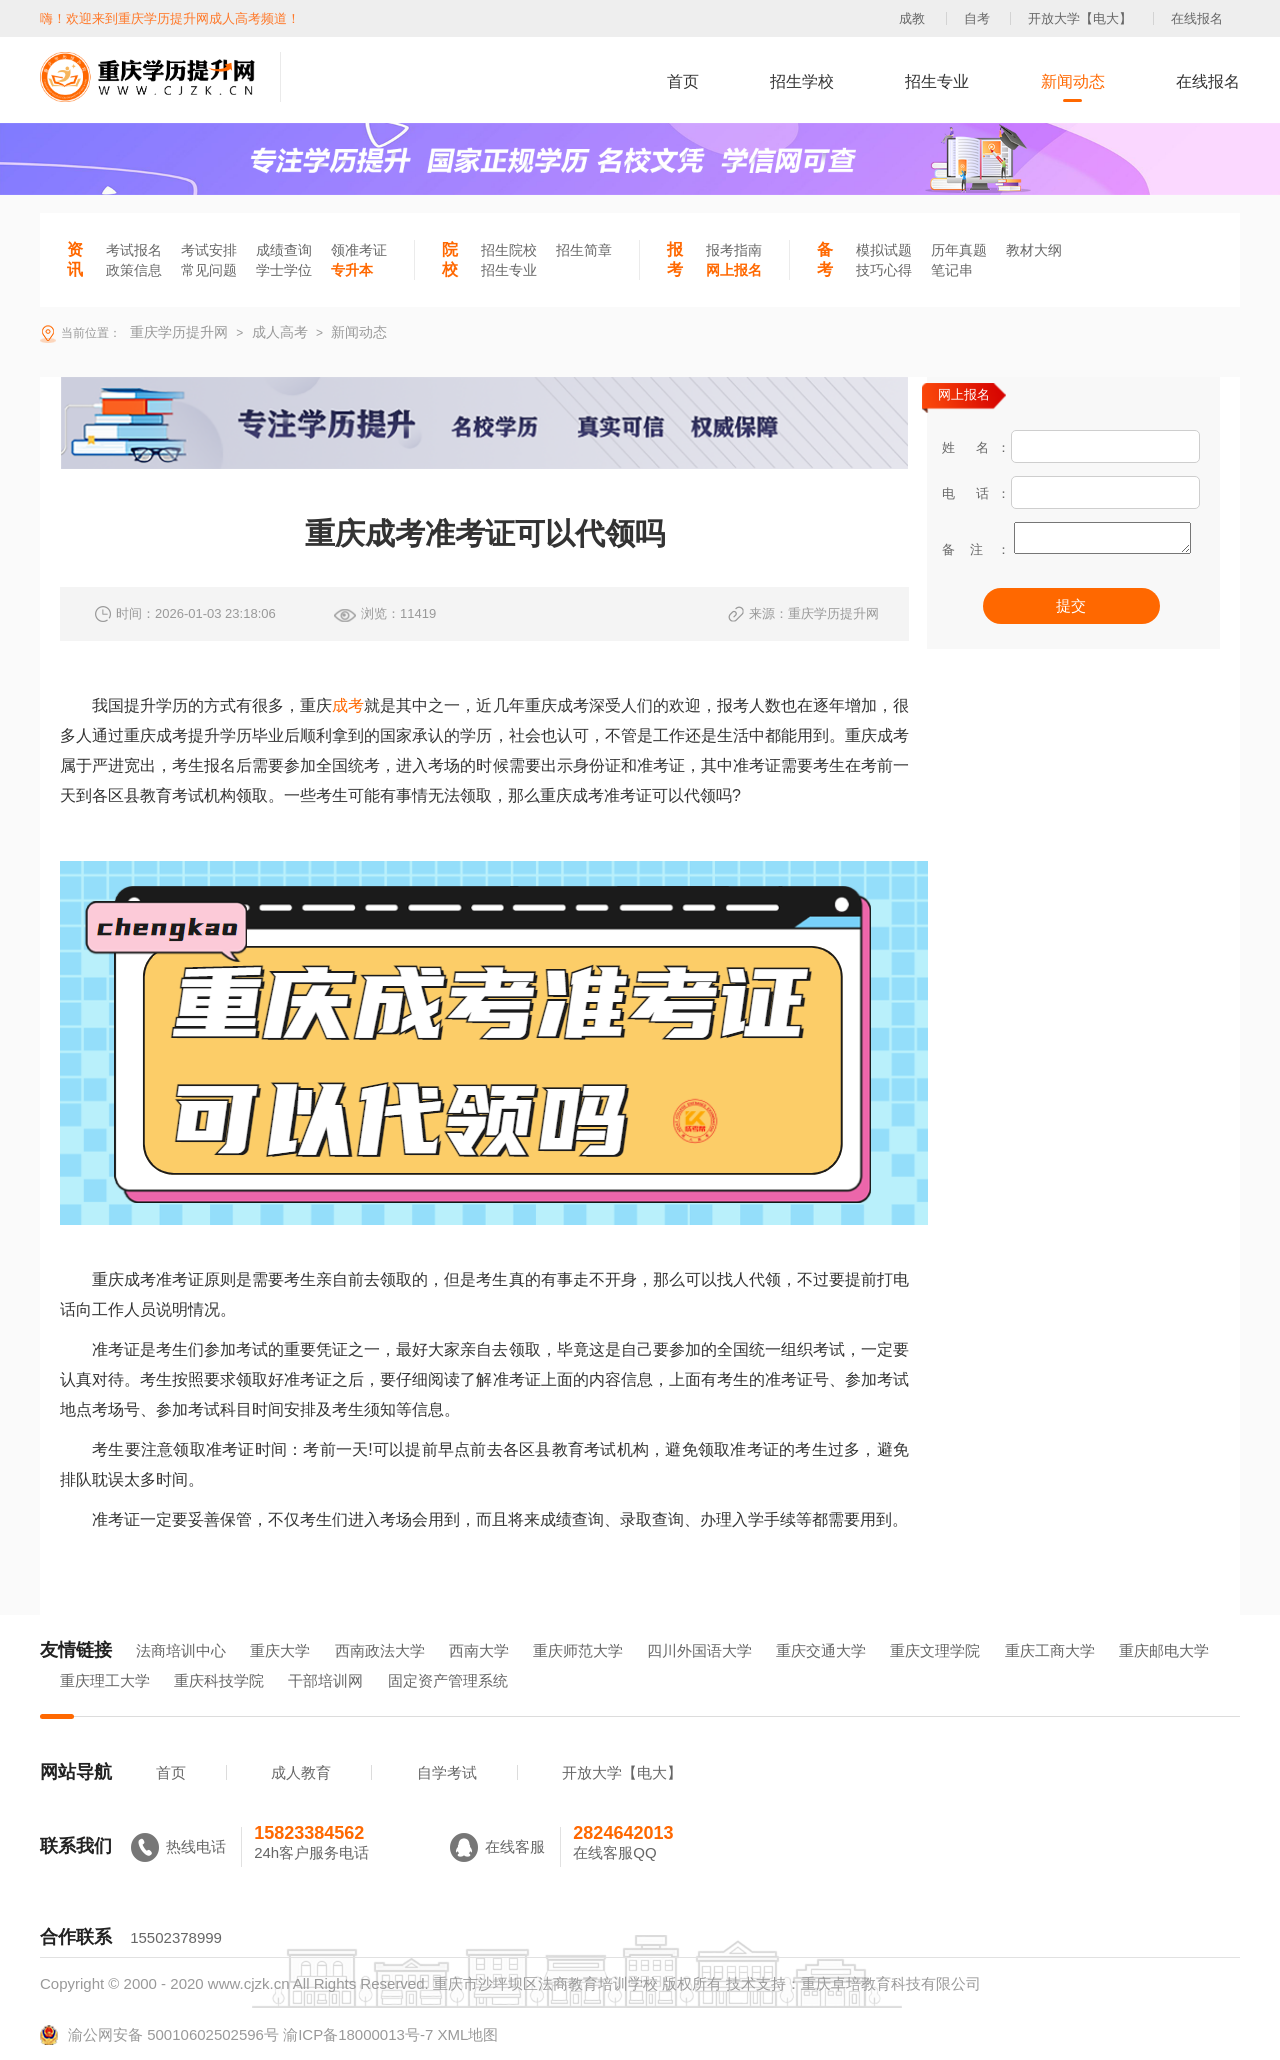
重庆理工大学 (105, 1680)
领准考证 (359, 250)
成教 (912, 18)
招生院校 (509, 250)
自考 (977, 18)
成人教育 (301, 1772)
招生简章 (584, 250)
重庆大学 (280, 1650)
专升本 (352, 270)
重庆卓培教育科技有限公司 (891, 1983)
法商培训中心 (181, 1650)
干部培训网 (325, 1680)
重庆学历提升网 (177, 332)
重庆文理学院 (935, 1650)
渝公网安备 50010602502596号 (159, 2035)
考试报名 (134, 250)
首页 (683, 81)
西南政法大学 (380, 1650)
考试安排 (209, 250)
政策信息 (134, 270)
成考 (348, 705)
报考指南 (734, 250)
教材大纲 (1034, 250)
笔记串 (952, 270)
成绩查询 (284, 250)
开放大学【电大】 (1080, 18)
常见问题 (209, 270)
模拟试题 (884, 250)
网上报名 (734, 270)
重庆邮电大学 (1164, 1650)
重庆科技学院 (219, 1680)
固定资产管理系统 (448, 1680)
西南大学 (479, 1650)
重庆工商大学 (1050, 1650)
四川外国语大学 (699, 1650)
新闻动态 (1073, 81)
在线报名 (1197, 18)
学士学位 (284, 270)
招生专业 (937, 81)
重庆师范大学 (578, 1650)
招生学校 (802, 81)
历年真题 (959, 250)
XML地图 (467, 2034)
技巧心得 (884, 270)
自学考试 (447, 1772)
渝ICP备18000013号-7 (358, 2034)
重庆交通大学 (821, 1650)
